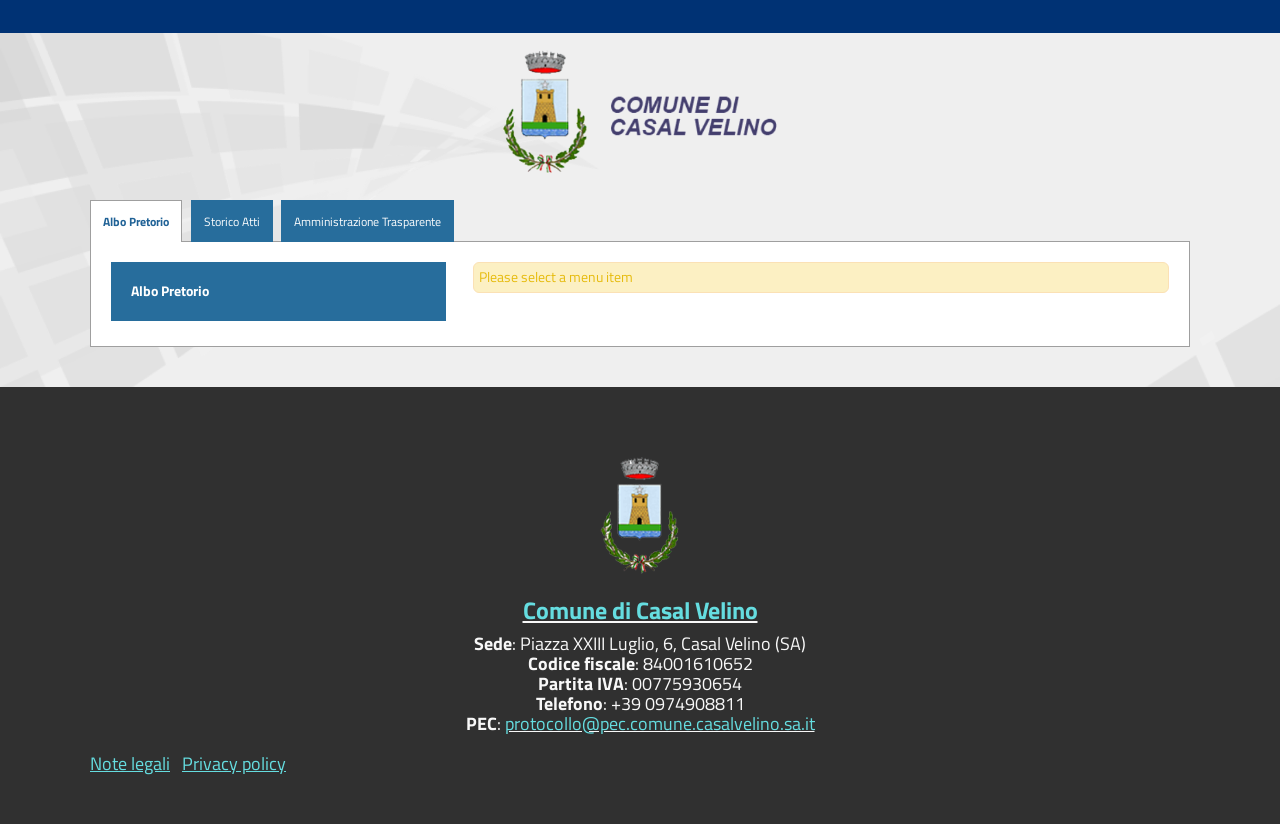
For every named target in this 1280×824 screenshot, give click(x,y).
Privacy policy (234, 763)
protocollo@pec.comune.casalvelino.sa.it (660, 723)
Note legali (130, 763)
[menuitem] (226, 221)
